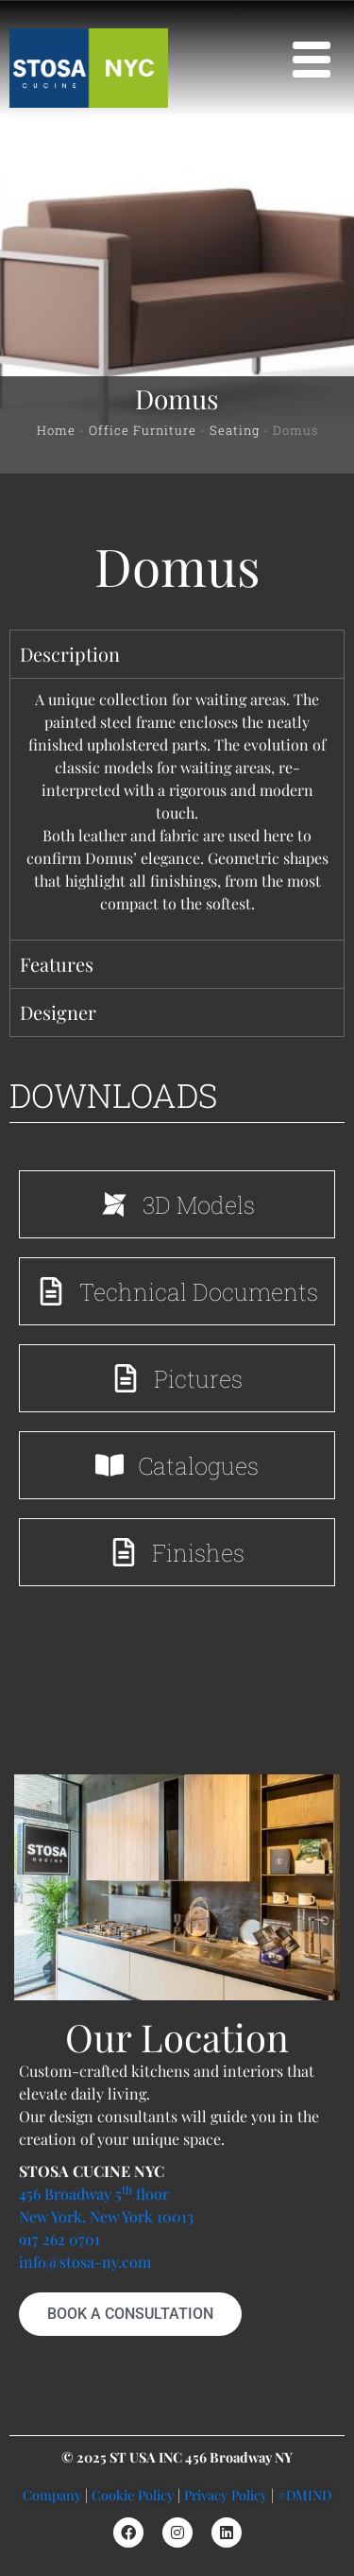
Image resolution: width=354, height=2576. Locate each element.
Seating (235, 430)
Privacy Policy (225, 2494)
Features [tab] (56, 964)
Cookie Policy (133, 2494)
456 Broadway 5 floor (94, 2194)
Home (56, 430)
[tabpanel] (177, 809)
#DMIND (304, 2494)
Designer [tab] (58, 1012)
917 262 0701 (59, 2239)
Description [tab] (70, 653)
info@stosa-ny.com (85, 2262)
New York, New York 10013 (106, 2216)
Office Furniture (142, 430)
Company (52, 2494)
